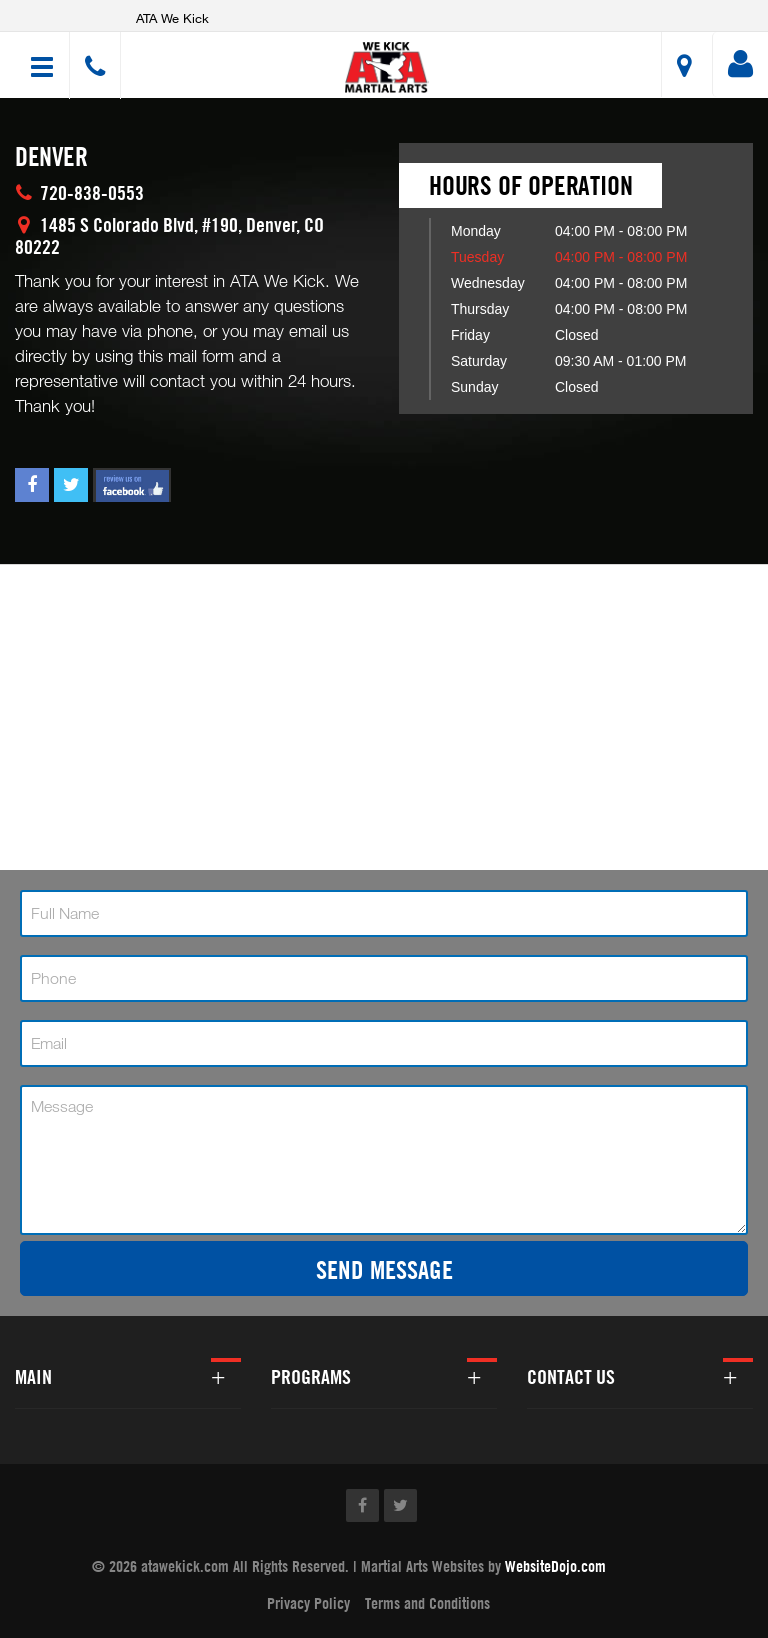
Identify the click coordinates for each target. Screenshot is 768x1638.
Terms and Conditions (427, 1603)
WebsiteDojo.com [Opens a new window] (555, 1566)
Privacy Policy (308, 1603)
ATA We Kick (172, 18)
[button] (387, 67)
